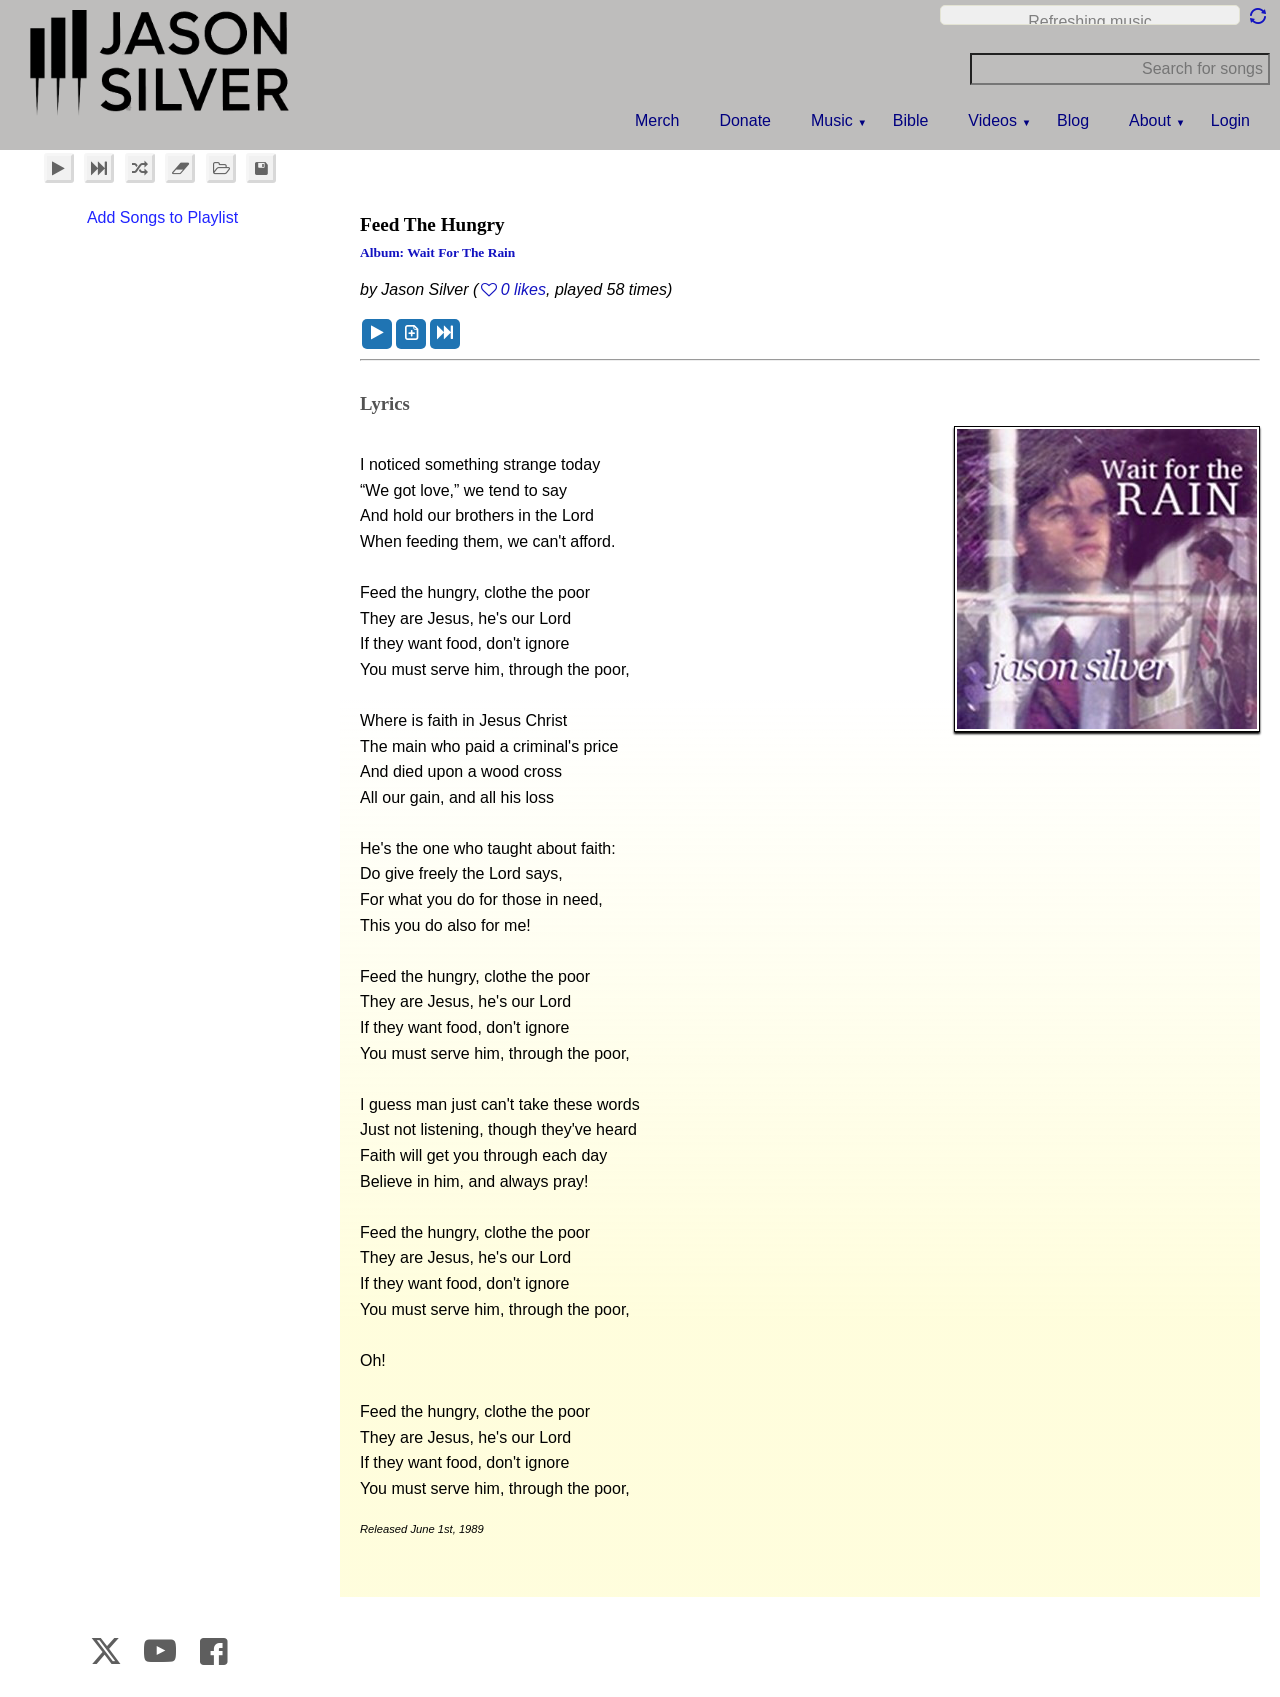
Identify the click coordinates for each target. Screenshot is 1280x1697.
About (1150, 120)
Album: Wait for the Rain (437, 252)
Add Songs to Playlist (162, 217)
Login (1230, 120)
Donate (745, 120)
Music (832, 120)
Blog (1073, 120)
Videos (992, 120)
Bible (911, 120)
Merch (657, 120)
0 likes (523, 289)
